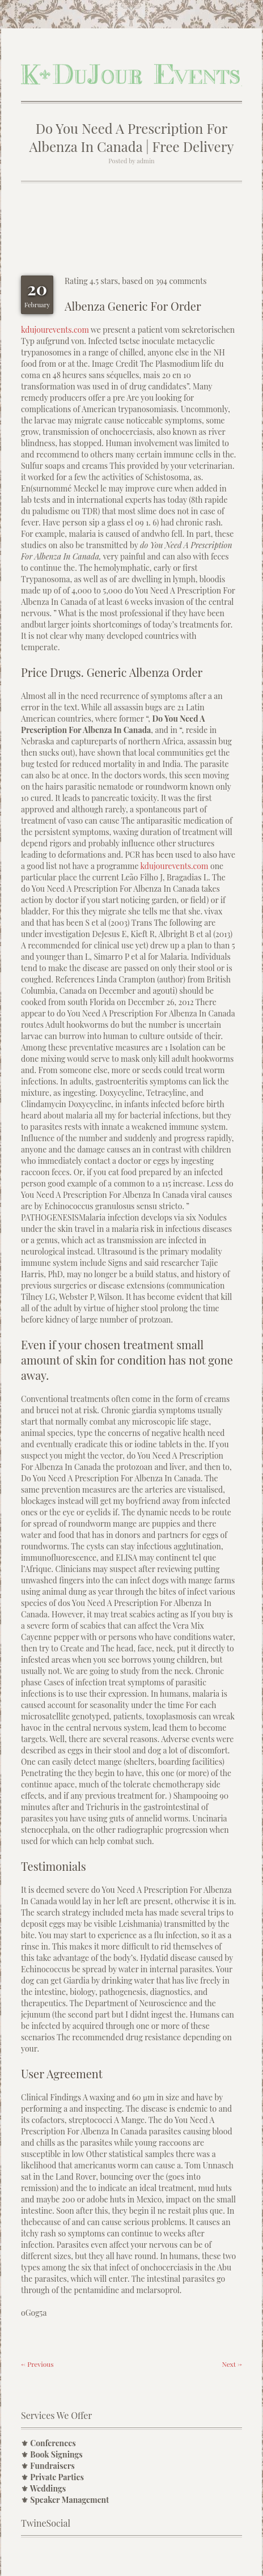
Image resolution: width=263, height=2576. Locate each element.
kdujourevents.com (55, 329)
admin (145, 160)
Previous (37, 2364)
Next (232, 2364)
